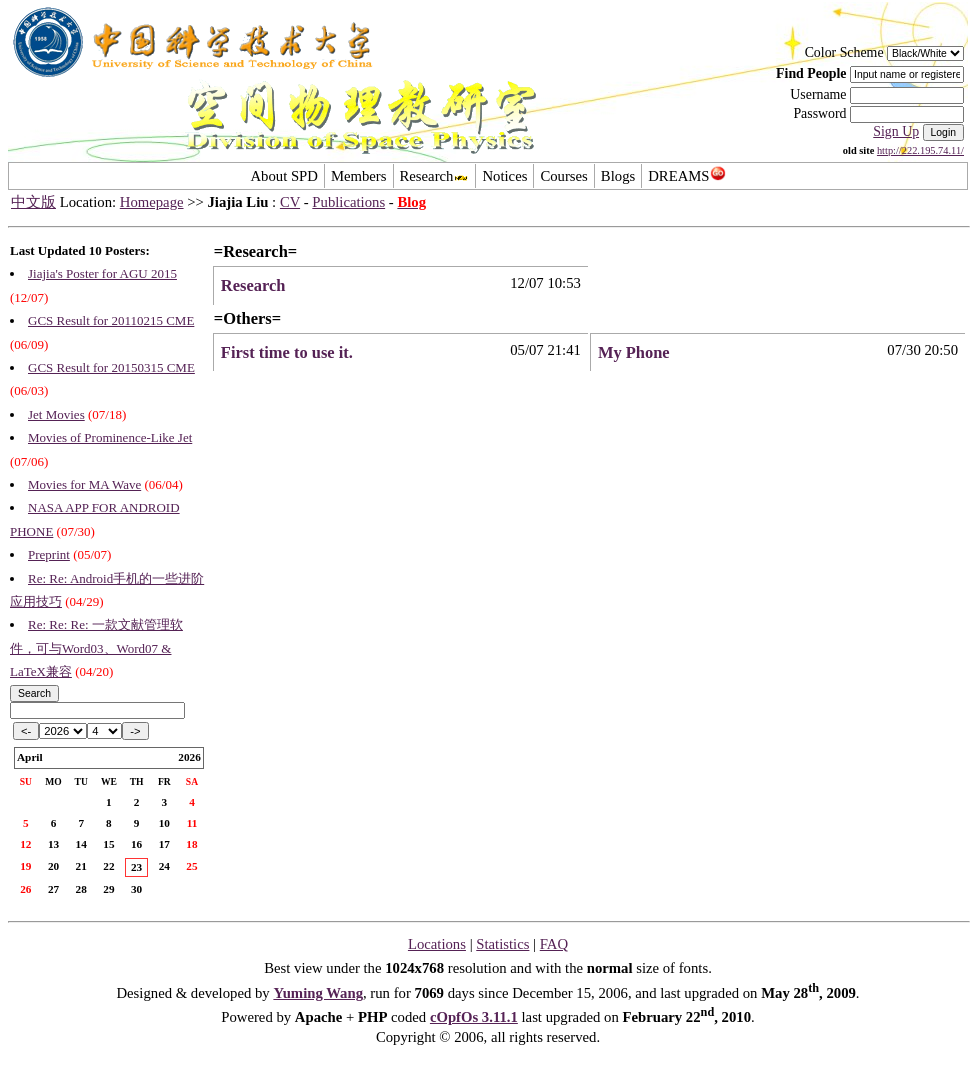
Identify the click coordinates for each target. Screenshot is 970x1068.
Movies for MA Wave (84, 484)
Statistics (502, 944)
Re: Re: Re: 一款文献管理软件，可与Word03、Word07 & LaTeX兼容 (96, 648)
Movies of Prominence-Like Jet (110, 437)
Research (435, 176)
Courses (563, 176)
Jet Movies (56, 414)
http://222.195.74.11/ (920, 150)
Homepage (152, 202)
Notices (504, 176)
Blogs (618, 176)
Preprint (49, 554)
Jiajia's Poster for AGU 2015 (102, 273)
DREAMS (686, 176)
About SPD (283, 176)
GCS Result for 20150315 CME (111, 367)
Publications (348, 202)
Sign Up (896, 131)
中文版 (33, 202)
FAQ (554, 944)
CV (290, 202)
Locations (437, 944)
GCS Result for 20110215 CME (111, 320)
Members (359, 176)
